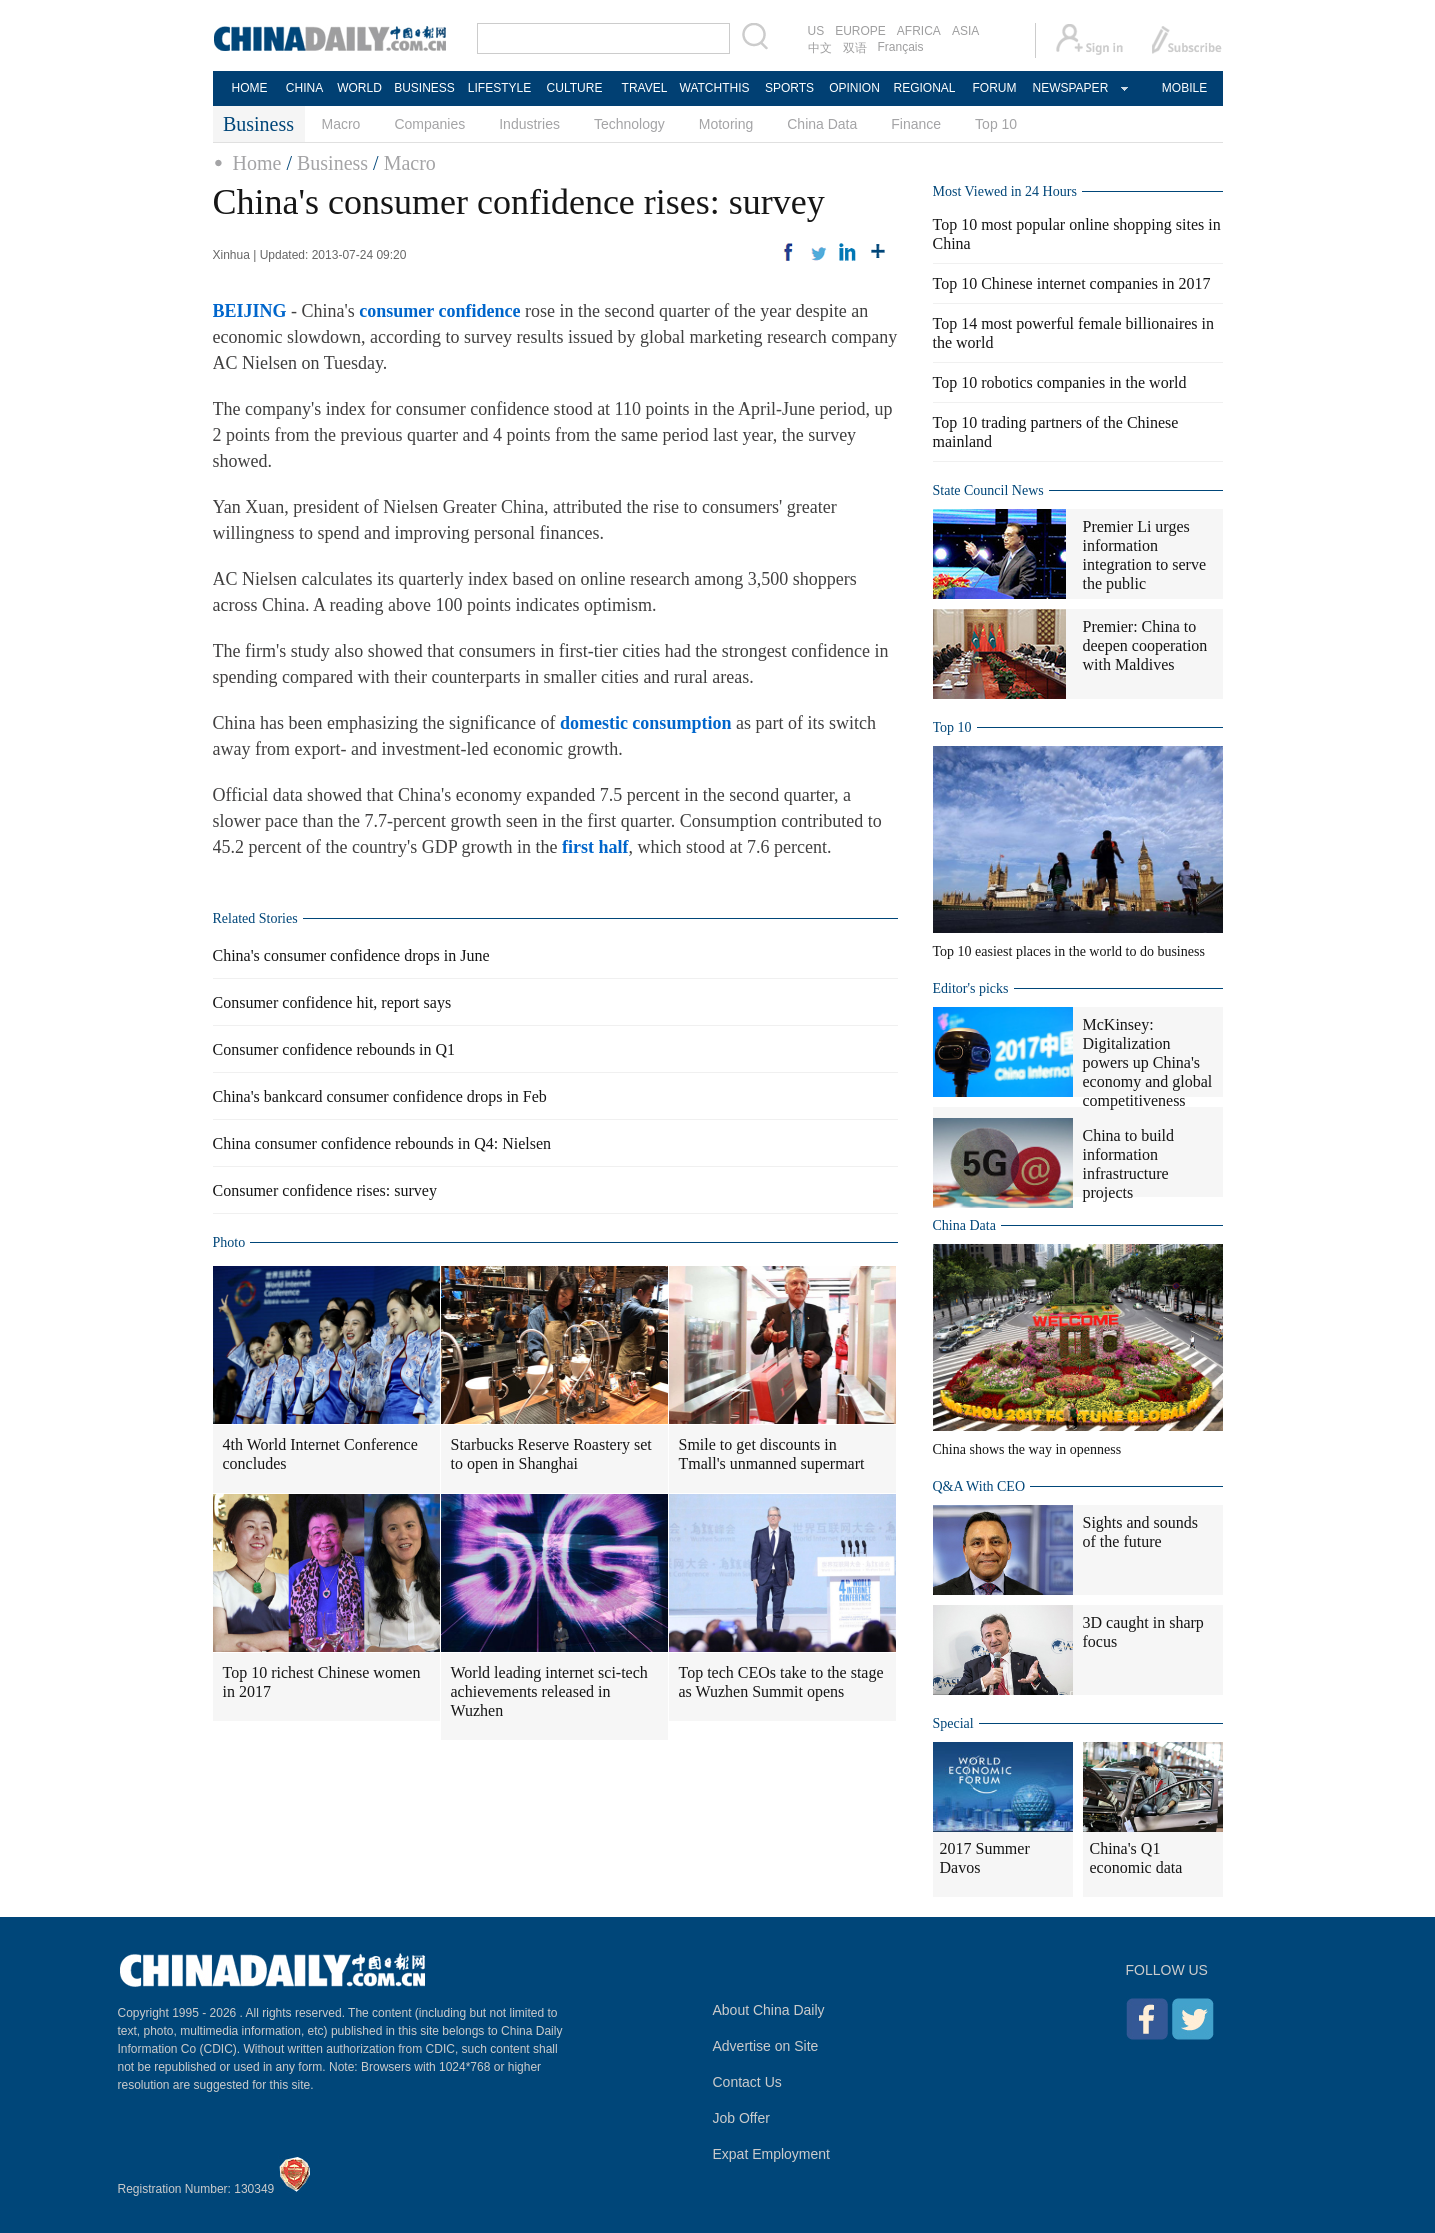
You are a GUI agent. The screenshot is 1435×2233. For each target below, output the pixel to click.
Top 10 (996, 124)
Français (901, 47)
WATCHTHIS (715, 88)
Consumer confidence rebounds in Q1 (334, 1049)
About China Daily (769, 2010)
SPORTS (789, 88)
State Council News (988, 490)
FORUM (995, 88)
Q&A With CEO (979, 1486)
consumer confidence (439, 311)
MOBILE (1184, 88)
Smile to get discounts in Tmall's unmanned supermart (772, 1454)
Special (953, 1723)
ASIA (965, 31)
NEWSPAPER (1070, 88)
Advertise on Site (766, 2046)
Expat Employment (772, 2154)
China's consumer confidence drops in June (351, 955)
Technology (629, 124)
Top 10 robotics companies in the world (1060, 382)
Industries (529, 124)
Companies (429, 124)
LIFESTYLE (499, 88)
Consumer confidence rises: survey (325, 1190)
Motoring (726, 124)
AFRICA (919, 31)
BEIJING (250, 311)
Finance (916, 124)
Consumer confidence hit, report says (332, 1002)
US (816, 31)
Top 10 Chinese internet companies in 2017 (1072, 283)
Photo (229, 1242)
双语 (855, 48)
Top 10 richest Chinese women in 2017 (322, 1682)
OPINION (854, 88)
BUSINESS (424, 88)
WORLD (359, 88)
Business (332, 163)
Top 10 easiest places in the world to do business (1069, 951)
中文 (820, 48)
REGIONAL (924, 88)
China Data (822, 124)
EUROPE (860, 31)
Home (257, 163)
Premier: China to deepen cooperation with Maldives (1145, 645)
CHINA (304, 88)
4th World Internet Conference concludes (320, 1454)
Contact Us (747, 2082)
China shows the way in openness (1027, 1449)
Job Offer (741, 2118)
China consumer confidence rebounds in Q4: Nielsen (382, 1143)
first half (595, 847)
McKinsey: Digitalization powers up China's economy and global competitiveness (1148, 1062)
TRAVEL (645, 88)
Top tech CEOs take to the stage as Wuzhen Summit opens (781, 1682)
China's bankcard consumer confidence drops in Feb (380, 1096)
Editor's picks (971, 988)
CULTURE (575, 88)
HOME (250, 88)
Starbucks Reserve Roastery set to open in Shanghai (551, 1454)
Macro (341, 124)
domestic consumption (646, 723)
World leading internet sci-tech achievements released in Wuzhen (549, 1691)
